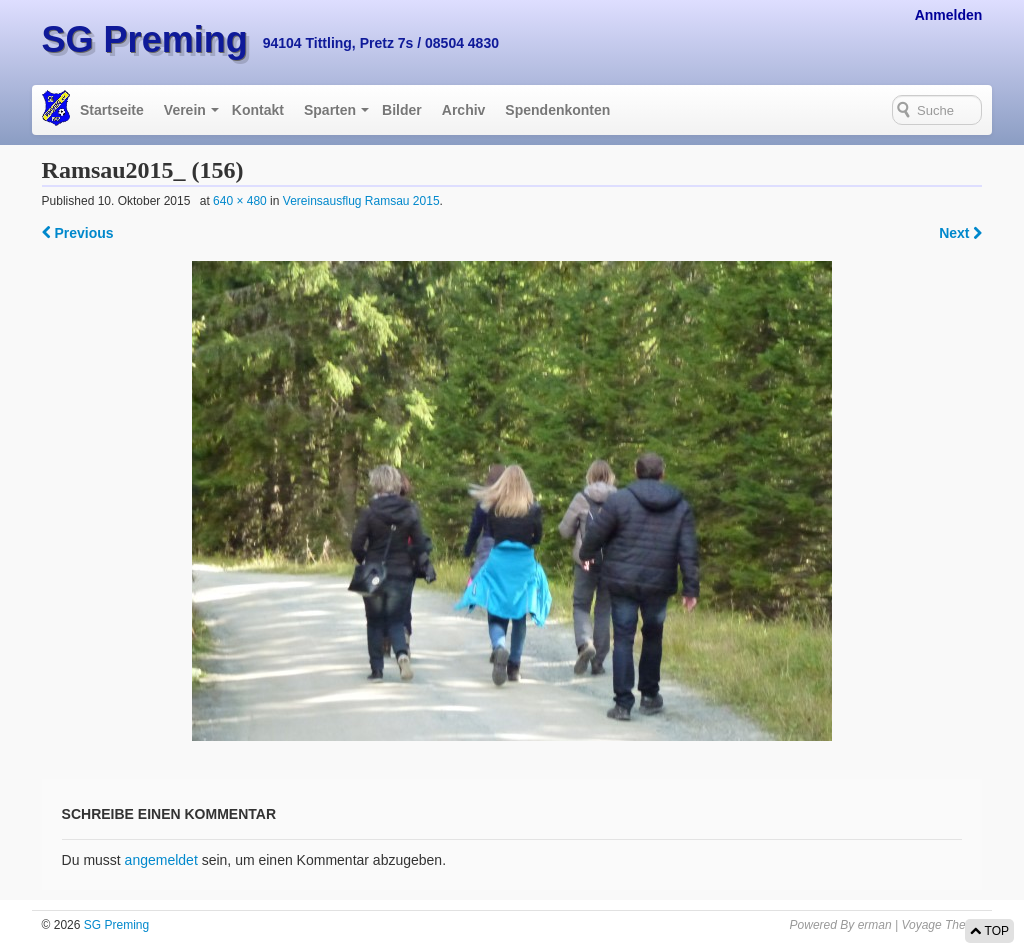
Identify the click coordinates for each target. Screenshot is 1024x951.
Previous (78, 233)
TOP (989, 931)
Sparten (330, 110)
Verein (185, 110)
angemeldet (161, 860)
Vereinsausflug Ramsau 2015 (361, 201)
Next (960, 233)
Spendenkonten (557, 110)
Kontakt (258, 110)
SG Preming (145, 39)
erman (875, 925)
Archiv (464, 110)
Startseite (112, 110)
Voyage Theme (941, 925)
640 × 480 (240, 201)
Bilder (402, 110)
